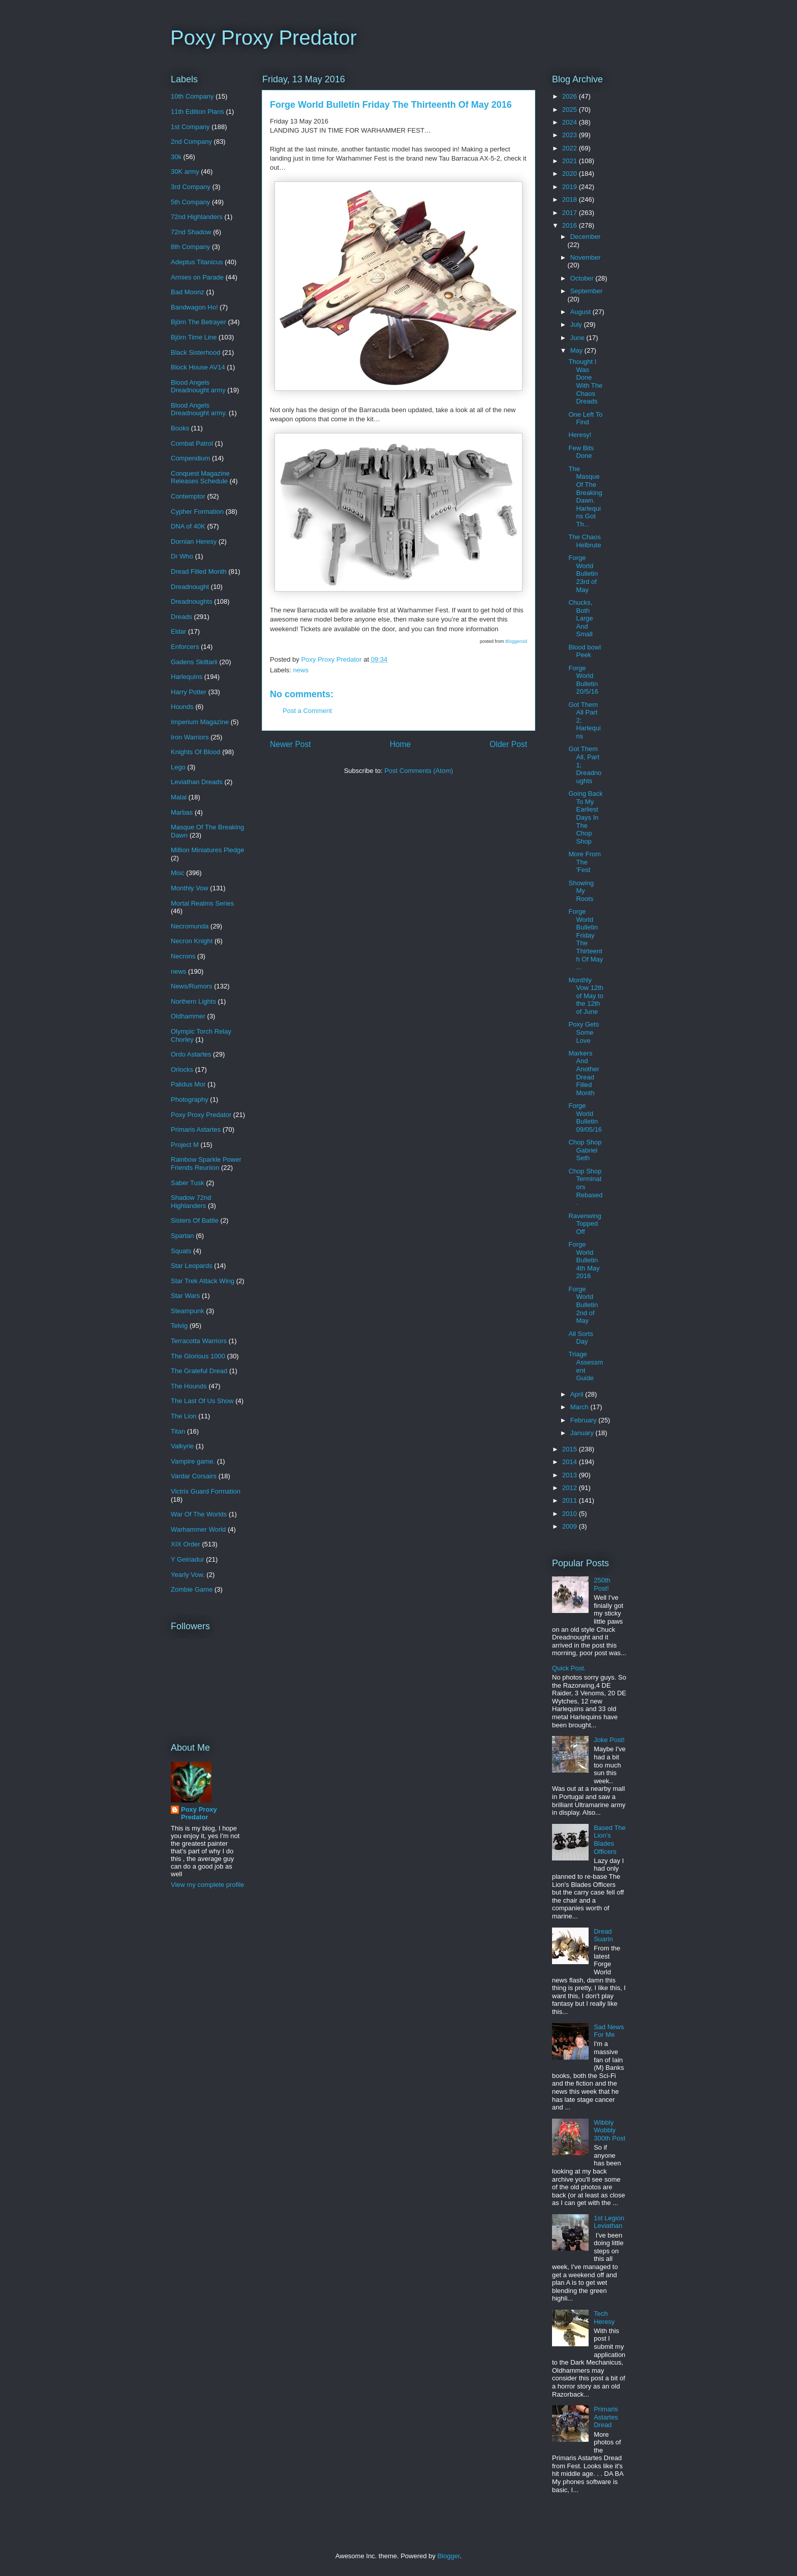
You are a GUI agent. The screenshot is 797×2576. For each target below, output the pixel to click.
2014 (570, 1462)
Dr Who (182, 556)
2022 (570, 148)
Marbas (182, 812)
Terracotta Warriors (199, 1341)
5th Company (190, 202)
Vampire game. (193, 1461)
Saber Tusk (187, 1183)
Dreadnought (190, 587)
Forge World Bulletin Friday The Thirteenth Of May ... (585, 939)
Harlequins (186, 676)
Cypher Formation (197, 511)
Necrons (183, 956)
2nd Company (191, 141)
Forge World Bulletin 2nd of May (583, 1304)
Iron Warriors (190, 737)
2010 (570, 1513)
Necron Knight (191, 941)
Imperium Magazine (200, 722)
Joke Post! (609, 1740)
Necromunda (189, 926)
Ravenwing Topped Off (584, 1223)
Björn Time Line (194, 337)
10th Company (192, 96)
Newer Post (290, 744)
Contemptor (188, 496)
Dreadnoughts (191, 601)
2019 (570, 187)
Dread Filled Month (199, 571)
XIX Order (185, 1544)
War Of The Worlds (199, 1514)
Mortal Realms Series (202, 903)
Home (400, 744)
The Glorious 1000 (198, 1356)
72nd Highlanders (197, 217)
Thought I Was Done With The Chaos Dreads (585, 381)
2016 (570, 225)
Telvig (179, 1325)
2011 (570, 1500)
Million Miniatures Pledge (207, 850)
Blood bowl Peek (584, 651)
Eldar (178, 631)
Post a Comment (307, 711)
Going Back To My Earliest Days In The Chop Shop (585, 817)
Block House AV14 (198, 367)
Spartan (182, 1235)
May (577, 350)
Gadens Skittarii (194, 662)
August (581, 312)
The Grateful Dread (199, 1371)
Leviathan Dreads (197, 782)
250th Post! (602, 1584)
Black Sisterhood (196, 352)
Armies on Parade (197, 277)
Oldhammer (188, 1016)
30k (176, 157)
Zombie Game (191, 1589)
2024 (570, 122)
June (578, 338)
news (301, 670)
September (586, 291)
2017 (570, 212)
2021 (570, 161)
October (583, 278)
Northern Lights (193, 1001)
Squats (181, 1251)
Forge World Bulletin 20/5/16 (583, 680)
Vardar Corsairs (194, 1476)
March (580, 1407)
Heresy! (579, 435)
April (578, 1394)
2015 (570, 1449)
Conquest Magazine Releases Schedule (200, 477)
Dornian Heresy (194, 541)
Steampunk (187, 1311)
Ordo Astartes (191, 1054)
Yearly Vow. (188, 1574)
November (585, 257)
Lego (178, 767)
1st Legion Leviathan (609, 2222)
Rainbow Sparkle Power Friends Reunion (206, 1163)
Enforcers (185, 646)
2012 (570, 1488)
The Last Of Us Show (202, 1401)
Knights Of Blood (196, 752)
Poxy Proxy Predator (263, 37)
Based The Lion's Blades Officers (610, 1839)
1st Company (190, 127)
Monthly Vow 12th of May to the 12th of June (585, 995)
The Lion (184, 1416)
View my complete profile (207, 1884)
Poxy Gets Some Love (583, 1032)
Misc (178, 873)
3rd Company (190, 187)
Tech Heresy (604, 2317)
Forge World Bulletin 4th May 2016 (583, 1260)
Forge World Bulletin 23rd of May (583, 573)
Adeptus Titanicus (197, 262)
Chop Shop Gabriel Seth (584, 1150)
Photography (189, 1099)
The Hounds (189, 1386)
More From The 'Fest (584, 862)
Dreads (181, 616)
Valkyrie (182, 1446)
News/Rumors (191, 986)
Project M (185, 1145)
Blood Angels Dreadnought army (198, 386)
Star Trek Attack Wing (202, 1281)
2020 (570, 173)
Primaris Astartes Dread (606, 2417)
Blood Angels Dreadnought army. (199, 409)
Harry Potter (188, 692)
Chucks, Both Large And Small (580, 618)
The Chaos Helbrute (584, 541)
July (577, 324)
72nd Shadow (191, 232)
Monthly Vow (189, 888)
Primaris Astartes (196, 1129)
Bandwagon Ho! (194, 307)
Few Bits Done (581, 452)
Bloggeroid (516, 641)
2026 (570, 96)
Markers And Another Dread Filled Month (583, 1073)
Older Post (508, 744)
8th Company (190, 247)
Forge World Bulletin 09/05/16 (585, 1117)
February (584, 1420)
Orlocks (182, 1069)
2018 (570, 199)
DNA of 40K (188, 526)
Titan (178, 1431)
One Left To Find (585, 418)
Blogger (448, 2556)
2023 (570, 135)
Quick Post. (569, 1668)
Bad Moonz (187, 292)
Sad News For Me (609, 2031)
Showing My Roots (581, 891)
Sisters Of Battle (195, 1220)
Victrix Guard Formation (205, 1491)
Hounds (182, 706)
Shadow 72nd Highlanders (191, 1201)
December (585, 236)
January (583, 1433)
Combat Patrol (192, 443)
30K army (185, 171)
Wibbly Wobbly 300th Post (609, 2130)
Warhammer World (198, 1529)
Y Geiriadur (187, 1559)
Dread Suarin (603, 1935)
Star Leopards (191, 1265)
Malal (179, 797)
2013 (570, 1475)
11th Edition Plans (197, 111)
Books (180, 428)
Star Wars (185, 1295)
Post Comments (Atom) (418, 770)
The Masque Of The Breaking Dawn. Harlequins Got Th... (585, 496)
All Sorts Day (580, 1338)
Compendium (190, 458)
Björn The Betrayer (198, 322)
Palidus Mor (188, 1084)
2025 (570, 109)
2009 (570, 1526)
